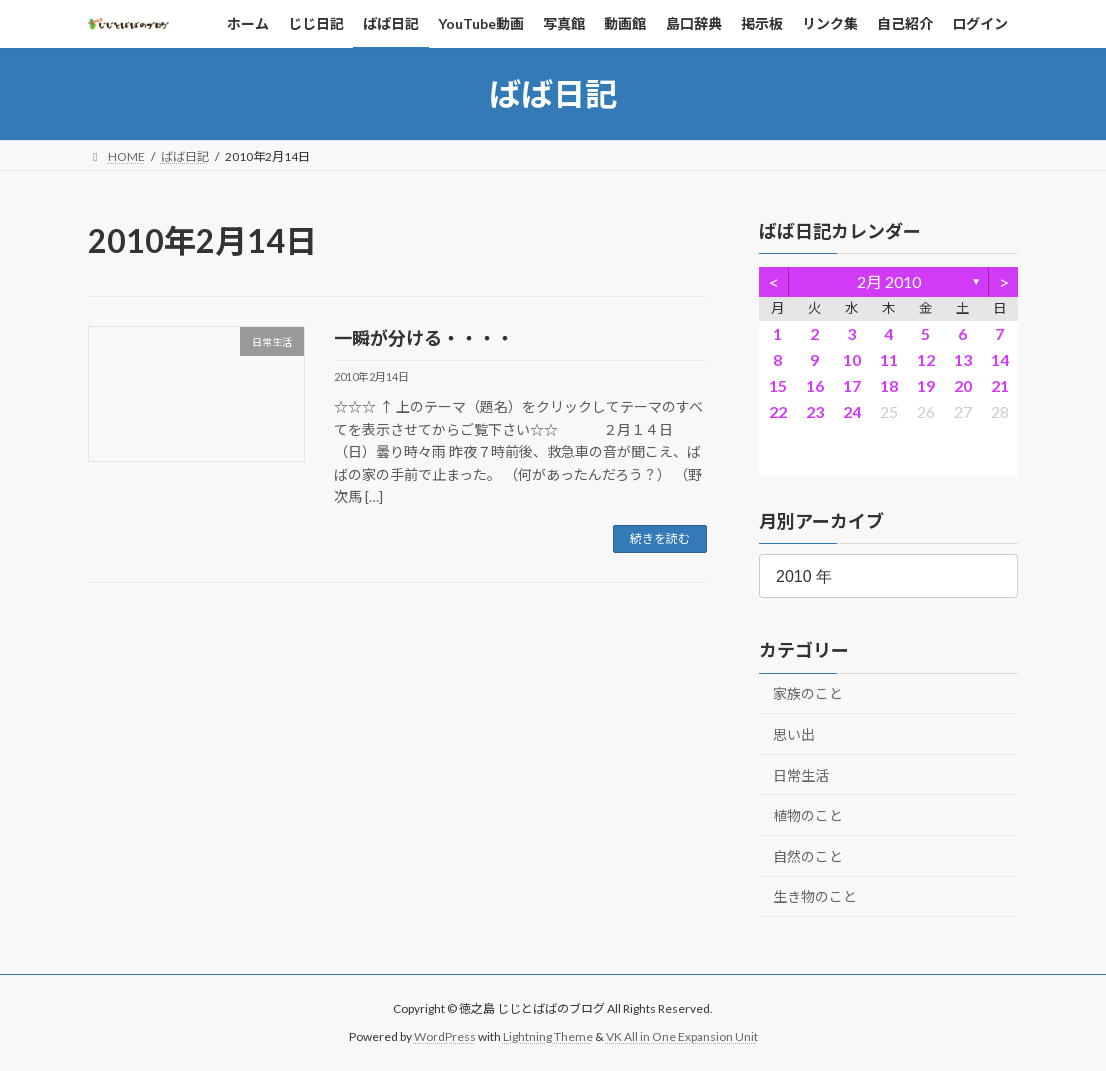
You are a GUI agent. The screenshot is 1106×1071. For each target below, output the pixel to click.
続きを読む (660, 538)
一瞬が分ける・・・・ (424, 338)
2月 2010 (888, 281)
